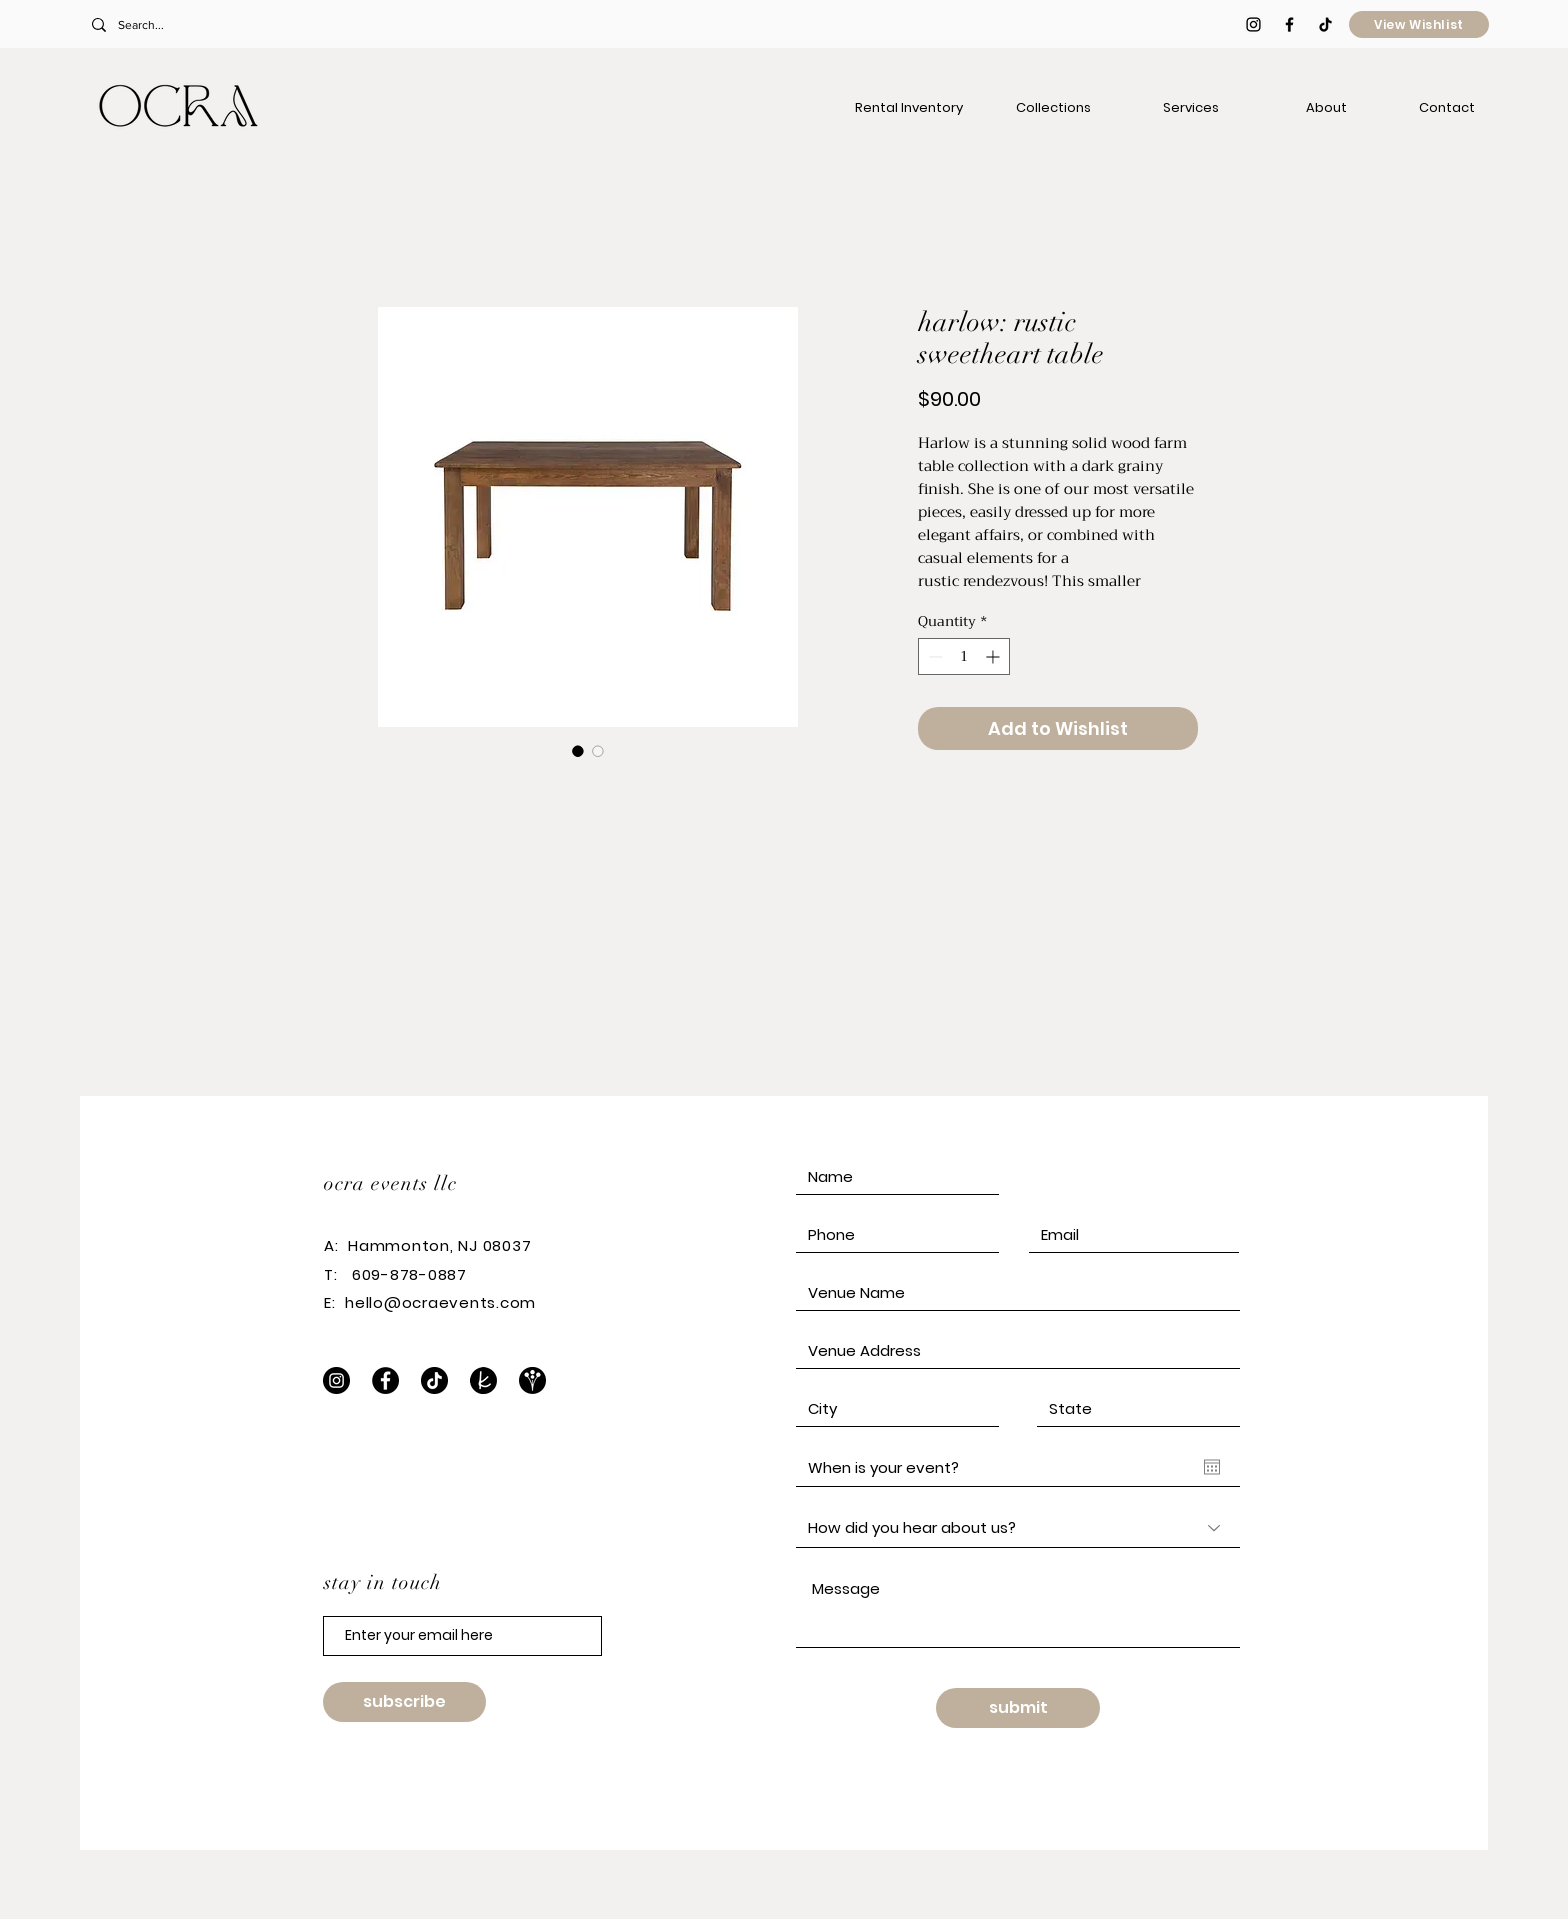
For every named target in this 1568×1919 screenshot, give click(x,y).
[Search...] (223, 25)
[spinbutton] (964, 656)
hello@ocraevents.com (440, 1302)
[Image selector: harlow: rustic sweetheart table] (578, 751)
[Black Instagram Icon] (1253, 24)
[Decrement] (933, 656)
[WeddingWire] (532, 1380)
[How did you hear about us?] (1018, 1528)
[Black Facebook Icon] (1289, 24)
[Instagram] (336, 1380)
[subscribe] (404, 1702)
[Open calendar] (1212, 1467)
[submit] (1018, 1708)
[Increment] (994, 656)
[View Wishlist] (1419, 24)
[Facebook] (385, 1380)
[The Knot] (483, 1380)
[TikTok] (1325, 24)
